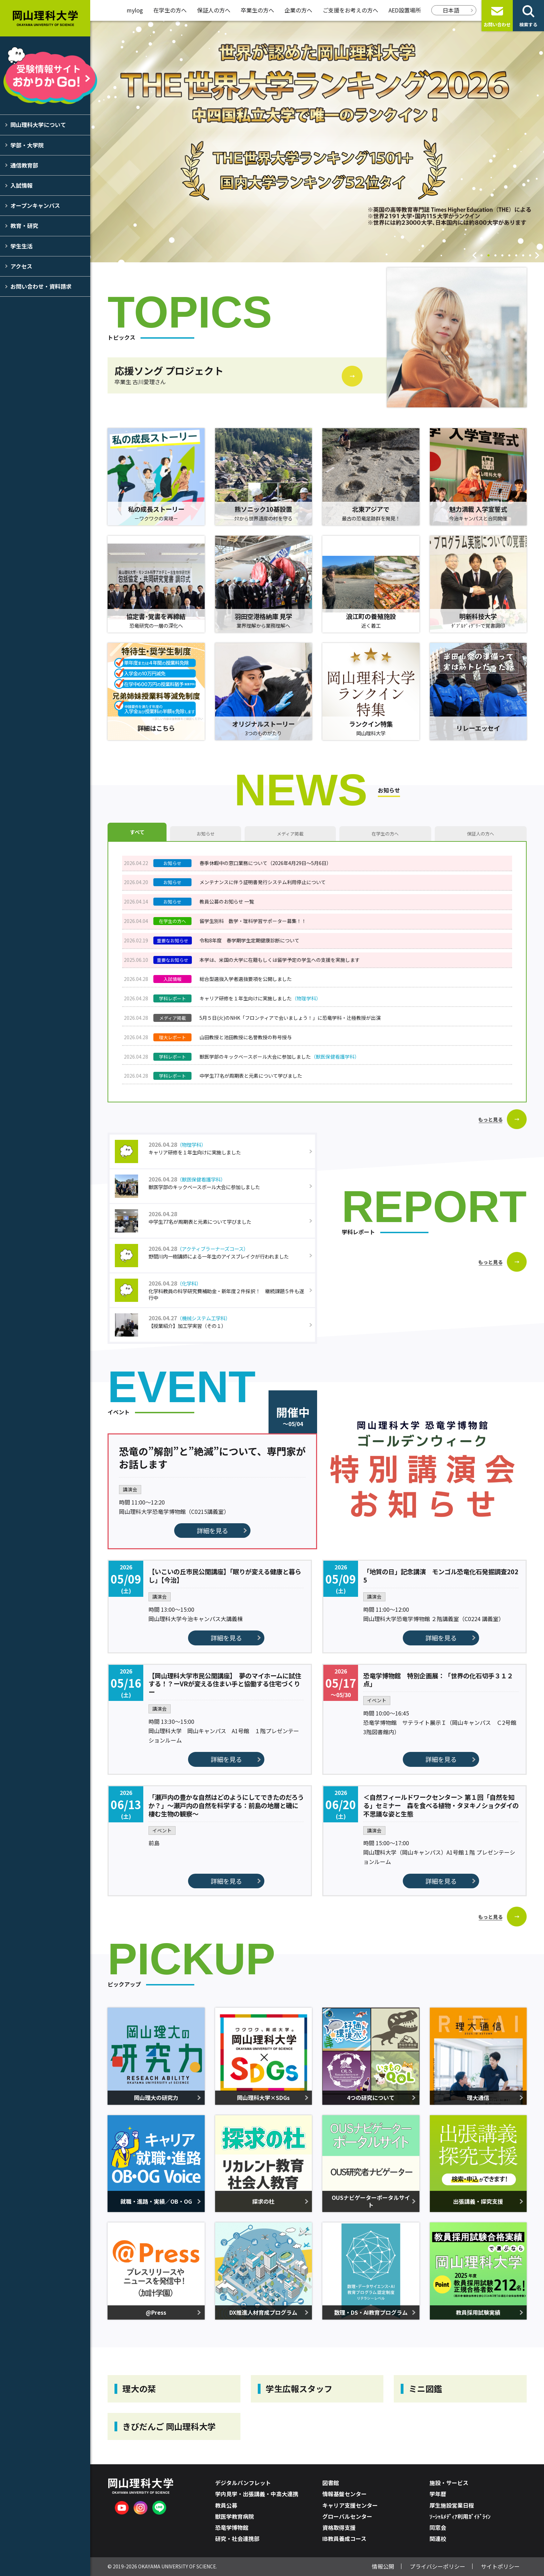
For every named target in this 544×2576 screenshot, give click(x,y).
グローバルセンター (347, 2516)
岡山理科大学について (38, 124)
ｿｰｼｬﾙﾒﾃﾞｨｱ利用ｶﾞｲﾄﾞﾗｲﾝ (460, 2516)
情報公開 (383, 2566)
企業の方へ (298, 10)
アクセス (21, 266)
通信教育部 (24, 165)
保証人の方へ (213, 10)
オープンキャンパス (35, 205)
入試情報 (21, 185)
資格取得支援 (339, 2527)
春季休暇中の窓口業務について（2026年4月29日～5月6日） (265, 862)
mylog (135, 10)
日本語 (451, 10)
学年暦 (438, 2494)
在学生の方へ (170, 10)
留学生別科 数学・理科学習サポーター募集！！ (252, 920)
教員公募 (226, 2505)
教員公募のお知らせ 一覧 (226, 901)
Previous (474, 255)
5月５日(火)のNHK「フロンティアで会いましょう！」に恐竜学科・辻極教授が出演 (290, 1017)
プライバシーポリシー (437, 2566)
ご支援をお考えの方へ (350, 10)
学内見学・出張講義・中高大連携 (256, 2494)
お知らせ (206, 833)
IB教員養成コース (344, 2538)
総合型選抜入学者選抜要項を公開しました (245, 978)
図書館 (330, 2482)
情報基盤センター (344, 2494)
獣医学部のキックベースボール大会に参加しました (279, 1056)
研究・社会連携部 (237, 2538)
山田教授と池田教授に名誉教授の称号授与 (245, 1037)
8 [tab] (530, 256)
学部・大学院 (27, 145)
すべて (137, 832)
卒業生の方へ (257, 10)
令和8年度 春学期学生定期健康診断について (249, 940)
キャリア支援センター (350, 2505)
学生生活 (21, 246)
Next (537, 255)
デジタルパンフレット (243, 2482)
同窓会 (438, 2527)
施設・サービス (449, 2482)
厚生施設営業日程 (452, 2505)
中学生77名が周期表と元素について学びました (250, 1075)
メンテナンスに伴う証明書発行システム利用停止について (262, 882)
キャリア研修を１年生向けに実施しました (260, 998)
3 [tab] (495, 256)
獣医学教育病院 (234, 2516)
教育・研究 (24, 225)
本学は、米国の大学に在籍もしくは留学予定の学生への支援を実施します (279, 959)
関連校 (438, 2538)
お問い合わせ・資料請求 (40, 286)
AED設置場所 (405, 10)
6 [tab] (516, 256)
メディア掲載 (290, 833)
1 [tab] (481, 256)
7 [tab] (523, 256)
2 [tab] (488, 256)
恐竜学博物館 (231, 2527)
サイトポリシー (500, 2566)
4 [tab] (502, 256)
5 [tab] (509, 256)
